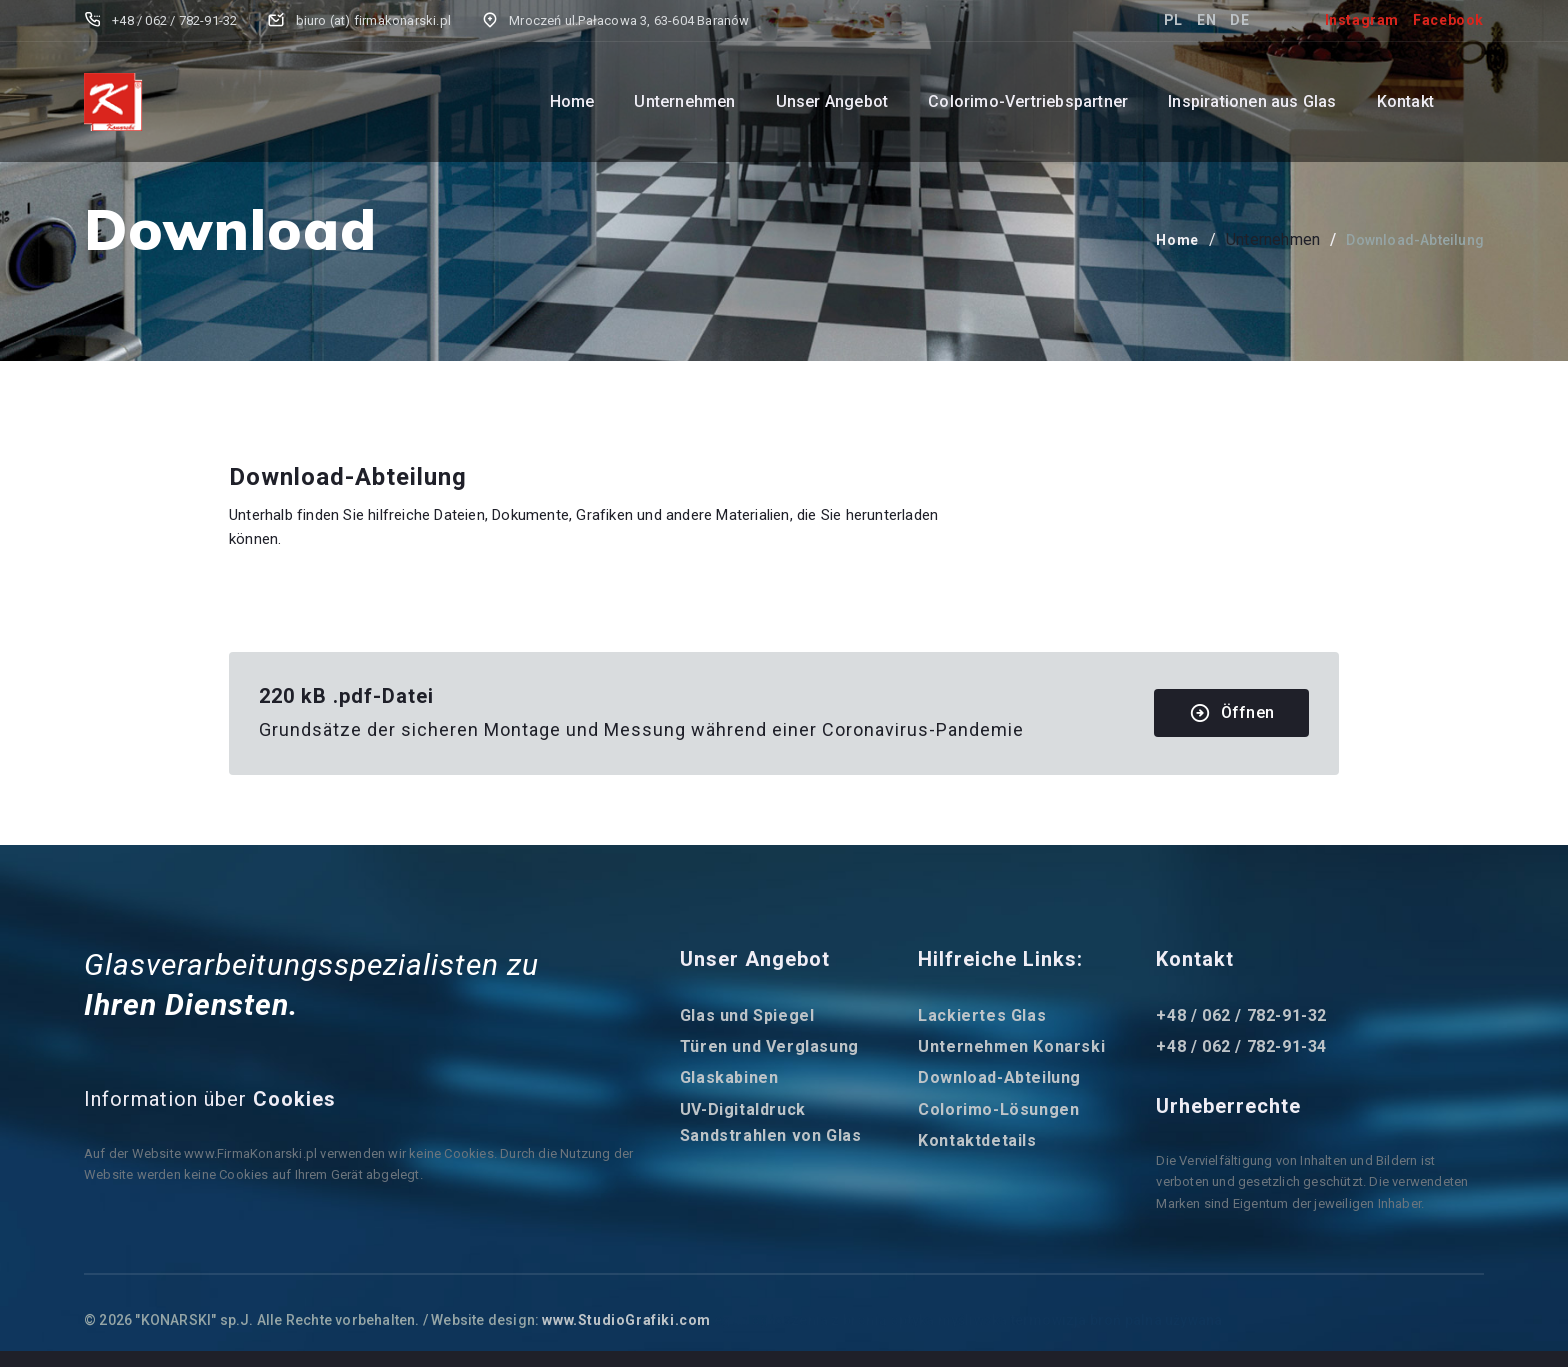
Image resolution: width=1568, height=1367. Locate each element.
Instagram (1362, 20)
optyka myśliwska (948, 1320)
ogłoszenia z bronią (819, 1320)
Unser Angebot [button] (832, 101)
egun (731, 1320)
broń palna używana (1156, 1320)
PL (1173, 20)
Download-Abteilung (999, 1077)
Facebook (1448, 20)
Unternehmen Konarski (1011, 1046)
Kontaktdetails (977, 1140)
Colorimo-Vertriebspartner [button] (1028, 101)
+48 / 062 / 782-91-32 (1241, 1015)
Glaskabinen (729, 1077)
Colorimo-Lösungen (998, 1109)
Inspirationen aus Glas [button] (1252, 101)
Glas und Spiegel (747, 1015)
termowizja (1049, 1320)
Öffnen (1231, 713)
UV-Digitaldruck (743, 1109)
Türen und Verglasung (769, 1046)
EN (1206, 20)
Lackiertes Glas (982, 1015)
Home (572, 101)
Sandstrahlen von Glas (771, 1135)
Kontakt (1405, 101)
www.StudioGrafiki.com (626, 1320)
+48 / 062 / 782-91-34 (1241, 1046)
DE (1239, 20)
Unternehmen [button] (684, 101)
